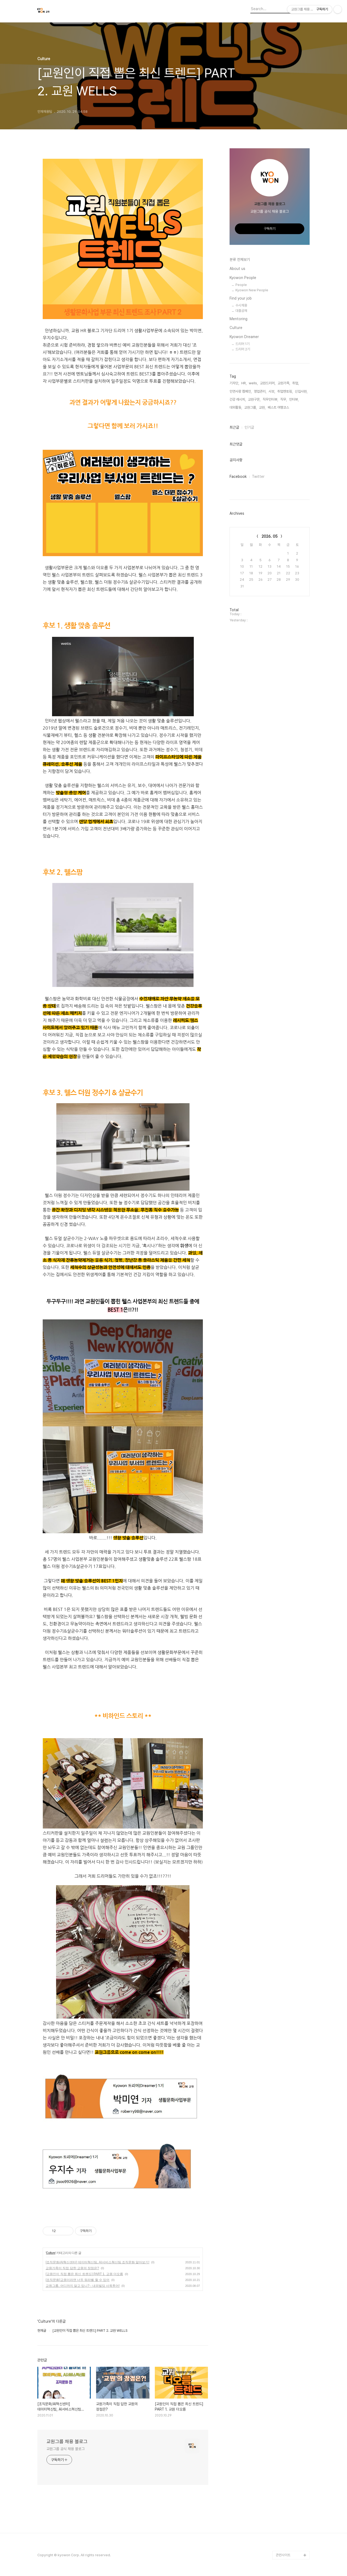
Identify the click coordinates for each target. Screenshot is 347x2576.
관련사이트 (283, 2555)
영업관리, (260, 391)
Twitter (258, 476)
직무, (283, 399)
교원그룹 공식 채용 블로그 (65, 2449)
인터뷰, (294, 399)
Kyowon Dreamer (244, 337)
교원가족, (284, 383)
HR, (244, 383)
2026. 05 (270, 536)
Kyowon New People (251, 290)
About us (237, 268)
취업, (295, 383)
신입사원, (301, 391)
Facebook (238, 476)
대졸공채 (241, 311)
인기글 (249, 427)
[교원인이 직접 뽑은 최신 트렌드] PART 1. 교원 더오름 (84, 2274)
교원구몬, (254, 399)
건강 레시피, (238, 399)
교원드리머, (267, 383)
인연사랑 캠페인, (241, 391)
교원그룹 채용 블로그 (67, 2441)
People (241, 285)
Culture (50, 2253)
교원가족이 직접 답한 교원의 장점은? (72, 2268)
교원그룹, (250, 407)
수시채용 (241, 305)
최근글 (234, 427)
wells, (253, 383)
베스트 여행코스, (279, 407)
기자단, (234, 383)
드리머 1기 (242, 344)
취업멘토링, (285, 391)
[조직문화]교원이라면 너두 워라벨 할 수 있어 (77, 2280)
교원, (262, 407)
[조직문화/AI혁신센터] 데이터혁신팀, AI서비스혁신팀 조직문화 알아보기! (97, 2262)
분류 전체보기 (240, 259)
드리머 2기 (242, 349)
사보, (272, 391)
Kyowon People (243, 278)
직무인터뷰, (270, 399)
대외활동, (236, 407)
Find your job (241, 298)
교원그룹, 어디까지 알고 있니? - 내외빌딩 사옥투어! (83, 2286)
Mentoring (238, 319)
